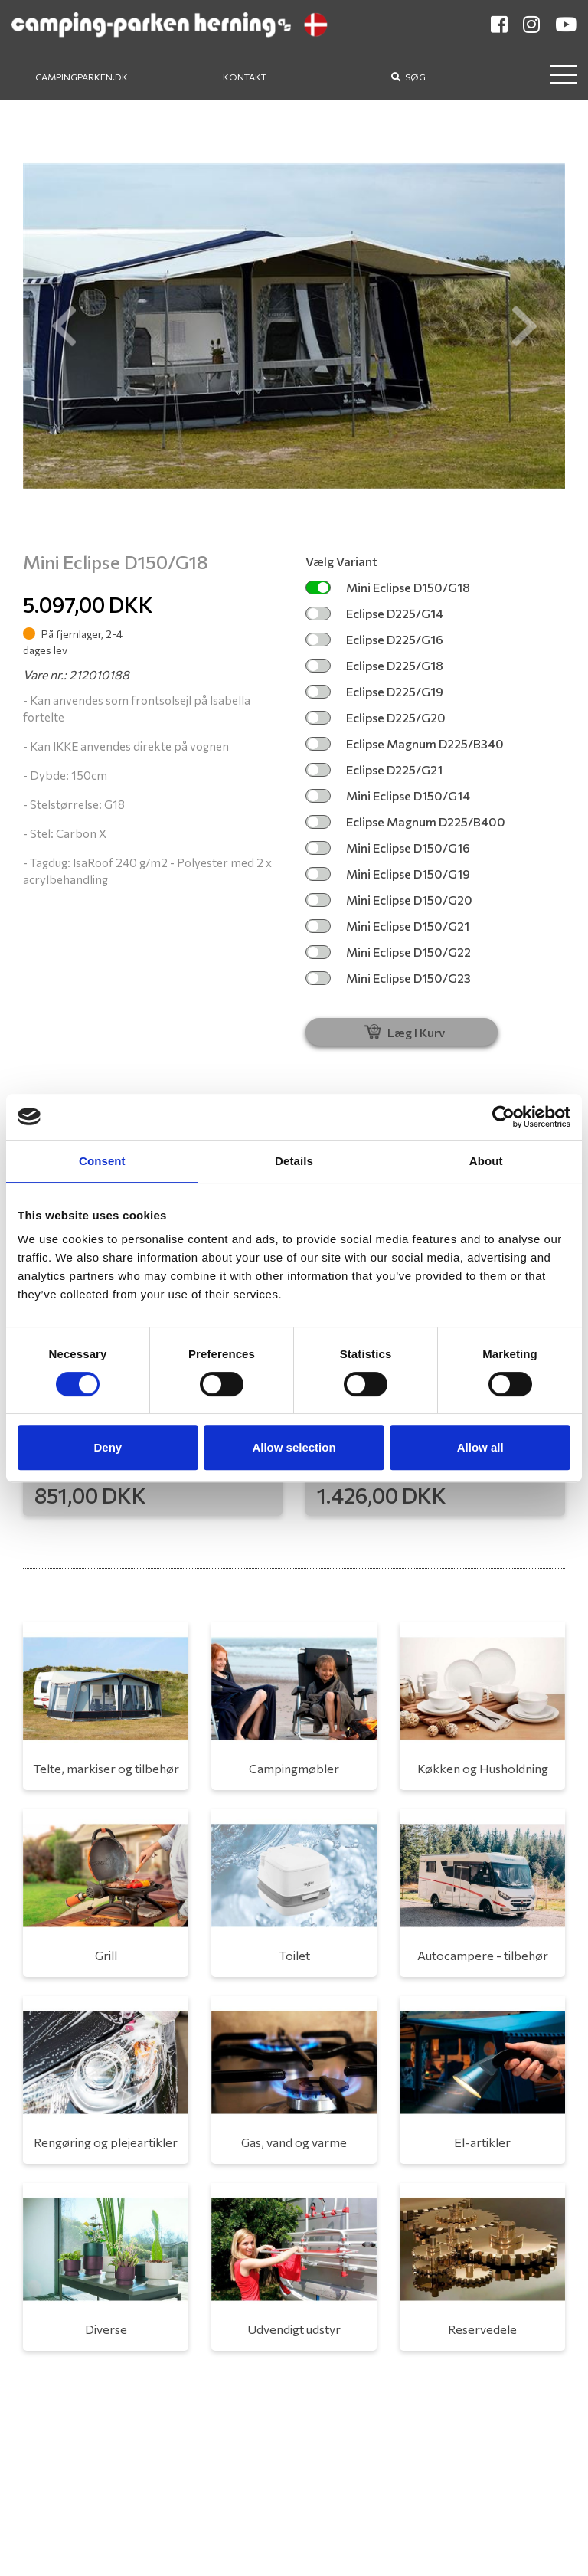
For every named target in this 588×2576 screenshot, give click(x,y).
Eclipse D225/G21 (374, 769)
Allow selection (293, 1447)
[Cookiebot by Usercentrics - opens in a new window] (503, 1116)
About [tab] (486, 1160)
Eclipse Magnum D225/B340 (404, 743)
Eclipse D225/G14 (374, 613)
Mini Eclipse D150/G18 (387, 587)
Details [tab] (294, 1160)
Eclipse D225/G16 (374, 639)
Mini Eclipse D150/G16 (387, 847)
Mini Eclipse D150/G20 (388, 899)
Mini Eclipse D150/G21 (387, 925)
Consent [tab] (102, 1160)
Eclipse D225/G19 (374, 691)
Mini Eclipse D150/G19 (387, 873)
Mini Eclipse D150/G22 (388, 951)
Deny (107, 1447)
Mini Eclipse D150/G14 (387, 795)
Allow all (480, 1447)
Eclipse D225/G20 (375, 717)
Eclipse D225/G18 (374, 665)
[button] (63, 326)
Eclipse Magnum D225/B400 (405, 821)
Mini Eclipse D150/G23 (388, 978)
